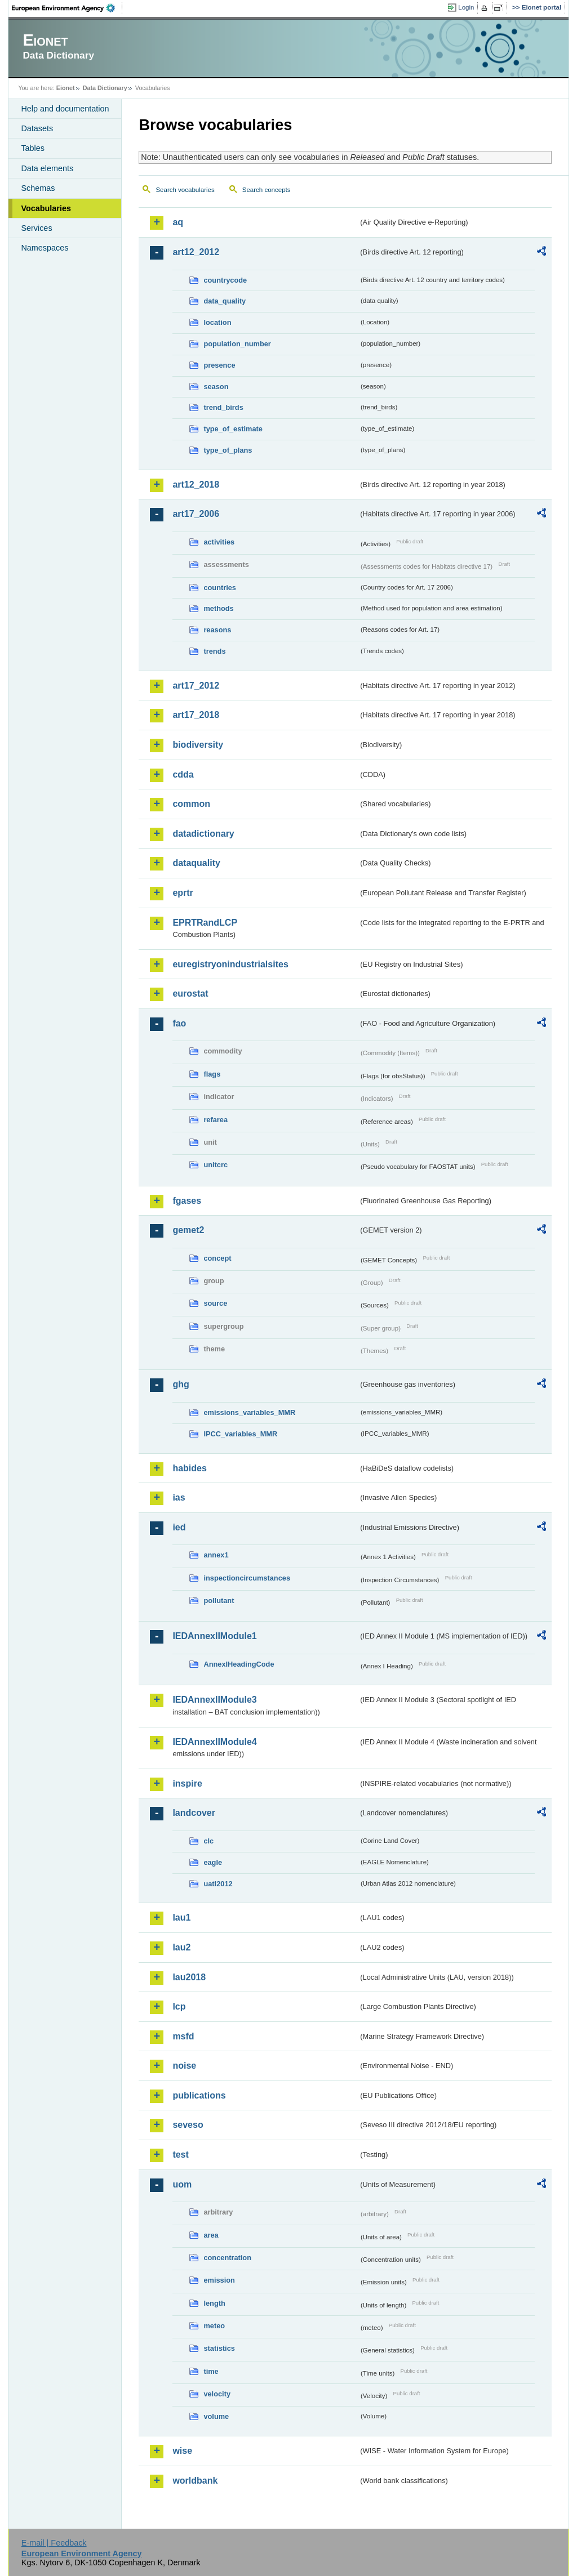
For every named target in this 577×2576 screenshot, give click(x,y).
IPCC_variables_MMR (240, 1434)
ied (178, 1527)
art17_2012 (195, 685)
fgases (186, 1201)
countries (219, 587)
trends (214, 651)
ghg (180, 1384)
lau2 (181, 1947)
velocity (216, 2394)
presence (219, 365)
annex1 (215, 1555)
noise (184, 2065)
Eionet (65, 87)
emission (218, 2280)
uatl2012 (217, 1883)
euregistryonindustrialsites (230, 964)
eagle (212, 1862)
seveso (187, 2124)
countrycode (225, 280)
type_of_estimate (233, 429)
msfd (183, 2036)
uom (182, 2184)
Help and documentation (65, 108)
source (215, 1303)
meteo (214, 2325)
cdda (182, 774)
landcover (193, 1813)
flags (211, 1074)
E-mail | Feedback (54, 2542)
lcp (178, 2006)
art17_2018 (195, 715)
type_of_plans (227, 450)
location (217, 322)
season (215, 386)
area (210, 2235)
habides (189, 1468)
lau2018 (189, 1977)
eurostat (190, 993)
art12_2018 (195, 484)
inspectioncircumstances (246, 1578)
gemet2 (188, 1230)
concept (217, 1258)
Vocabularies (46, 208)
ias (178, 1497)
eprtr (182, 893)
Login (466, 7)
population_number (236, 344)
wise (182, 2451)
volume (216, 2416)
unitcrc (215, 1164)
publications (198, 2095)
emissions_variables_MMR (249, 1412)
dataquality (196, 863)
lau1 (181, 1917)
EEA (67, 8)
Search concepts (266, 189)
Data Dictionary (105, 87)
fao (179, 1023)
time (210, 2371)
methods (218, 608)
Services (36, 228)
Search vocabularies (185, 189)
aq (177, 222)
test (180, 2154)
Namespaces (44, 247)
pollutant (218, 1600)
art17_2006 (195, 514)
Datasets (37, 128)
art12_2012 (195, 252)
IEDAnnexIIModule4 (214, 1742)
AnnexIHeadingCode (238, 1664)
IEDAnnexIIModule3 (214, 1699)
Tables (33, 148)
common (191, 804)
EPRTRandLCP (204, 922)
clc (208, 1841)
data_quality (224, 301)
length (214, 2303)
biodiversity (197, 744)
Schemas (38, 188)
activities (218, 542)
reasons (217, 630)
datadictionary (203, 833)
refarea (215, 1119)
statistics (218, 2348)
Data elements (47, 168)
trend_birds (223, 407)
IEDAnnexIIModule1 (214, 1636)
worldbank (195, 2480)
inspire (187, 1783)
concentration (227, 2257)
